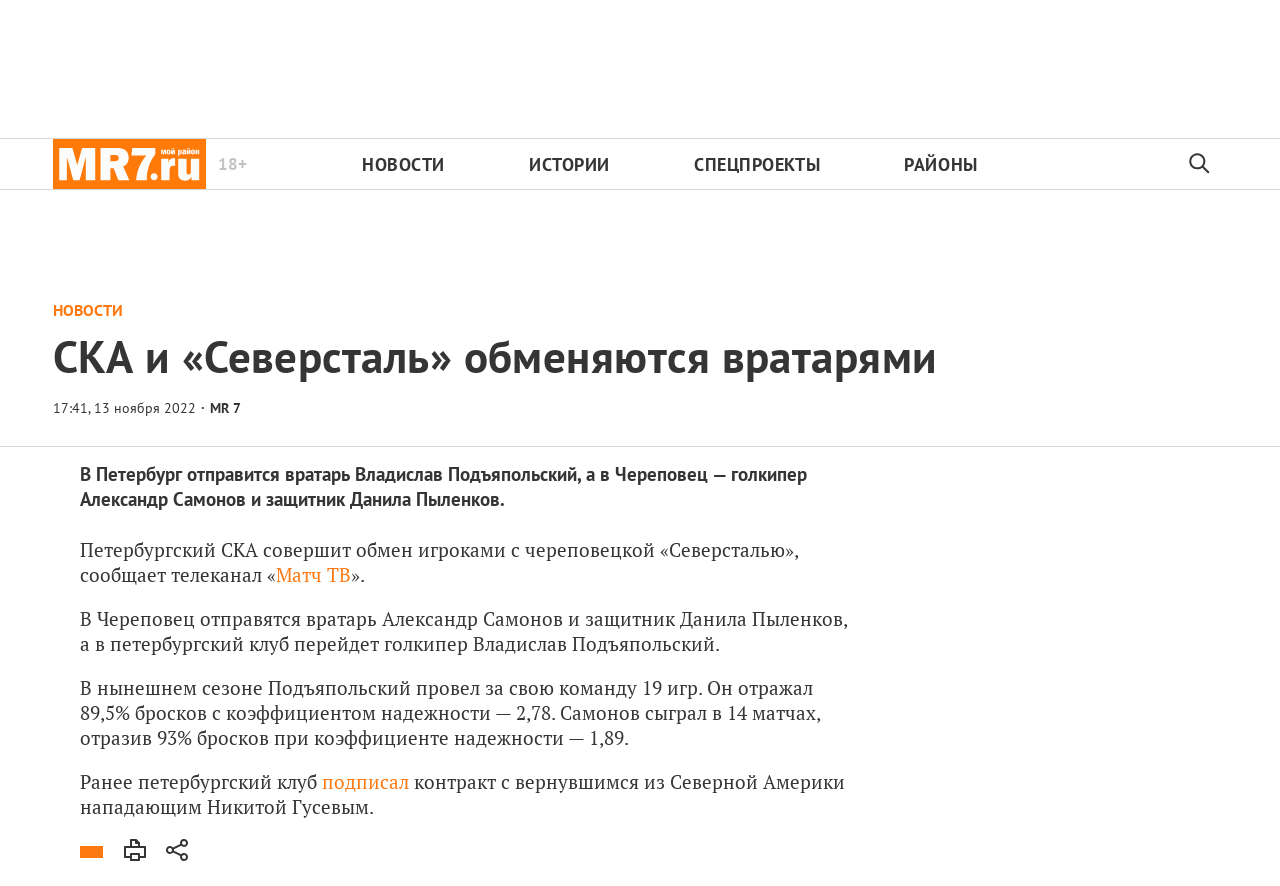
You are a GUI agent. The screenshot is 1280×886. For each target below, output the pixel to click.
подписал (365, 781)
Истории (569, 164)
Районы (940, 164)
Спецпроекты (757, 164)
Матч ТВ (313, 574)
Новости (403, 164)
